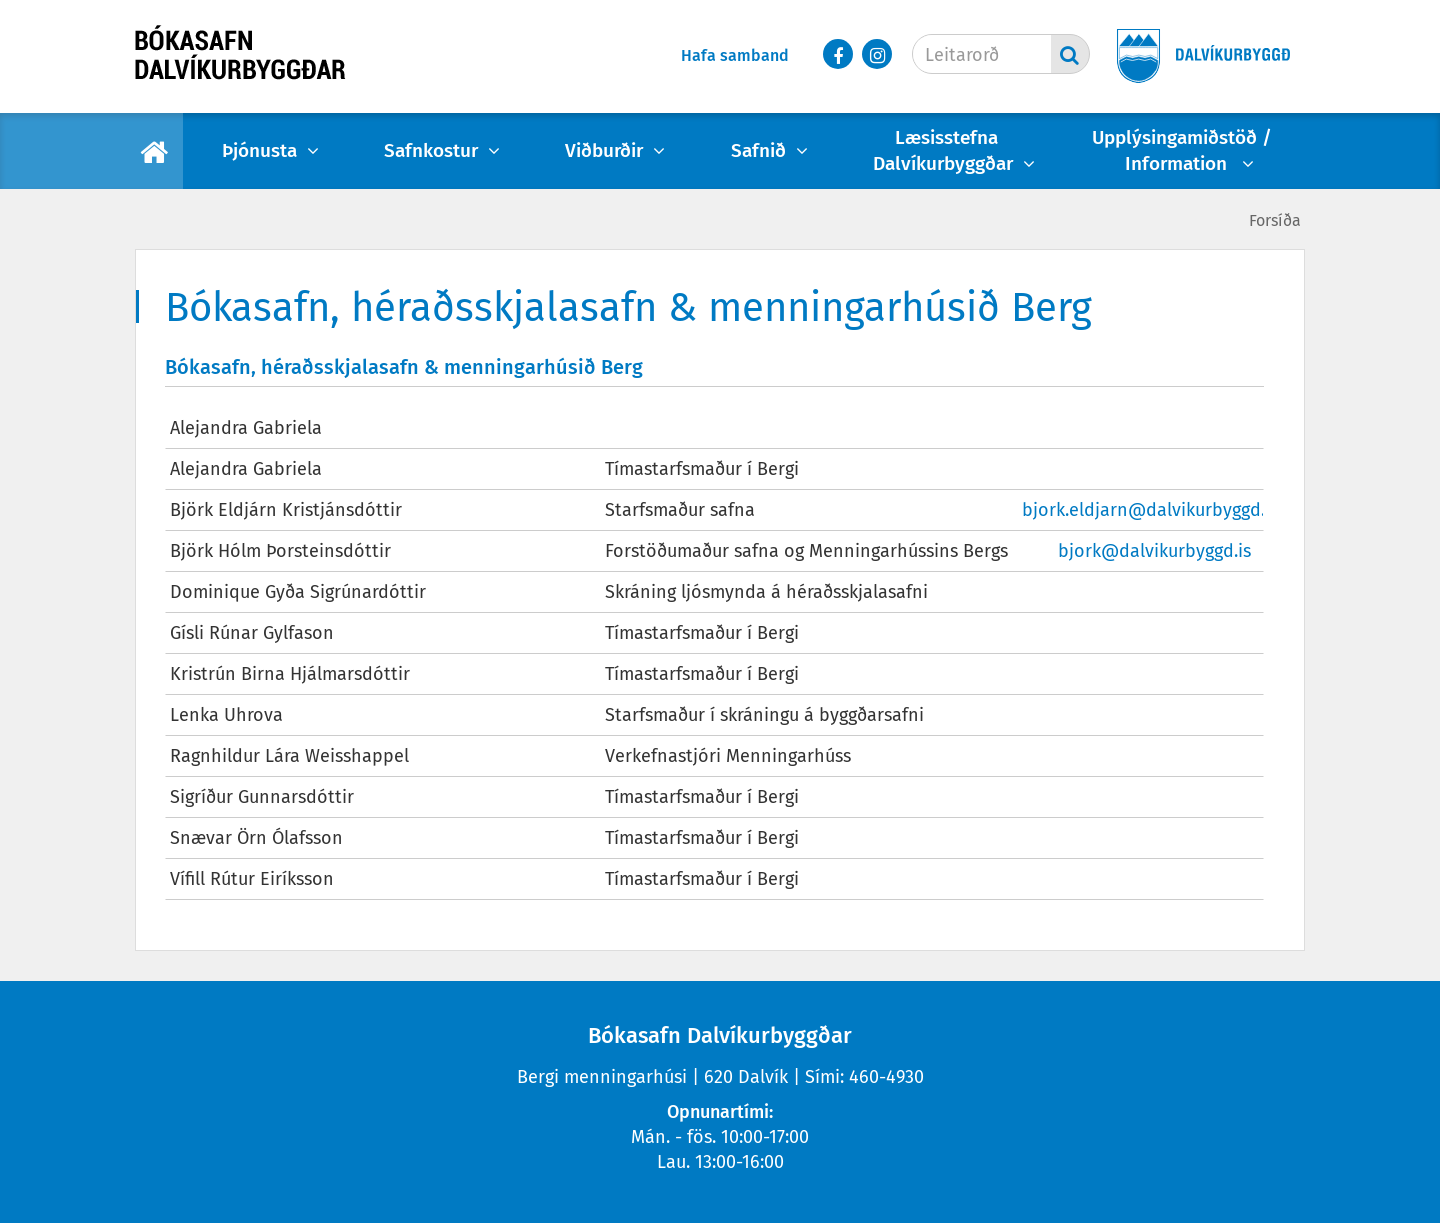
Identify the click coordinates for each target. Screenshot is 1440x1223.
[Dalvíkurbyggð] (1196, 57)
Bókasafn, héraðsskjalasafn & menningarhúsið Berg (404, 367)
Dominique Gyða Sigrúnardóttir (298, 592)
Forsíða (1275, 220)
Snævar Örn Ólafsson (256, 838)
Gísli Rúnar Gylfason (252, 633)
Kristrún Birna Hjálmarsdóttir (290, 674)
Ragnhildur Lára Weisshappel (289, 756)
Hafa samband (735, 55)
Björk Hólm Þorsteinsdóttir (280, 551)
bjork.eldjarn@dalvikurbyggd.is (1150, 510)
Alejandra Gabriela (246, 428)
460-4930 (886, 1077)
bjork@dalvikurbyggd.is (1154, 551)
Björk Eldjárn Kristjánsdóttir (286, 510)
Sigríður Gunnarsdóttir (262, 797)
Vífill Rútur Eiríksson (252, 879)
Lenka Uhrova (226, 715)
